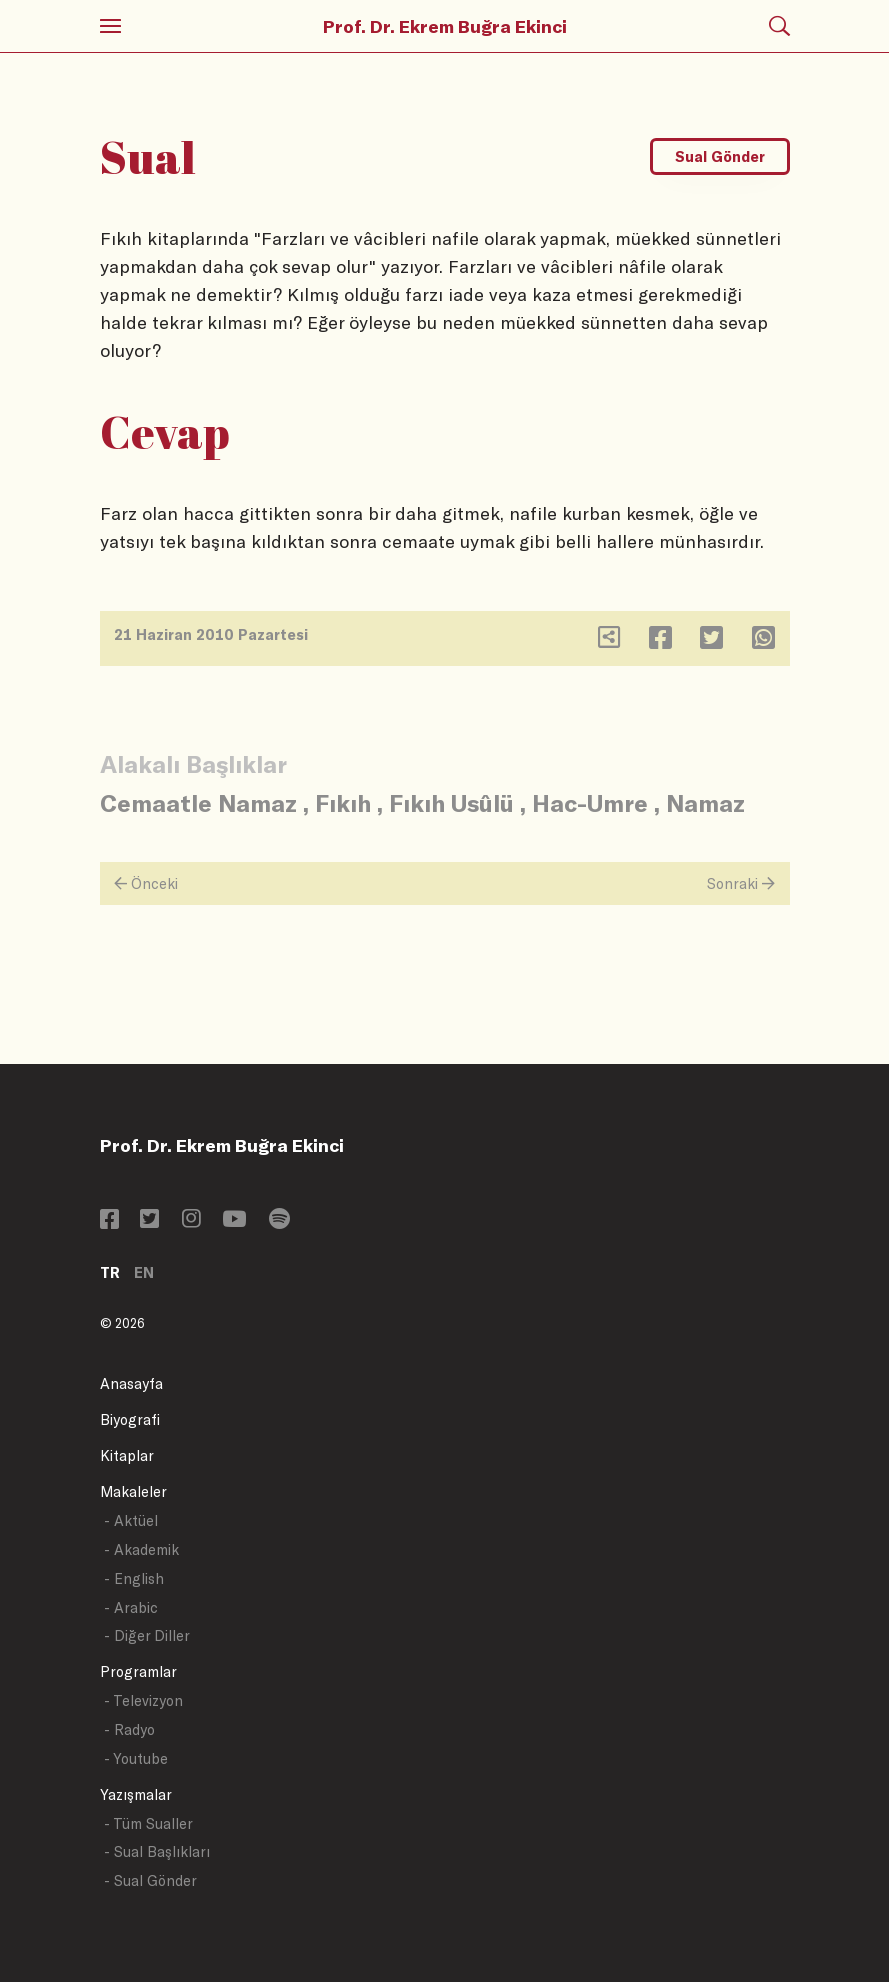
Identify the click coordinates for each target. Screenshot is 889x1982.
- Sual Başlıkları (157, 1851)
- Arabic (131, 1607)
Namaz (705, 802)
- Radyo (129, 1729)
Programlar (138, 1671)
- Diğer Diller (147, 1635)
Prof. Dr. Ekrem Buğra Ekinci (445, 26)
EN (144, 1272)
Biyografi (130, 1419)
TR (110, 1272)
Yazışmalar (136, 1794)
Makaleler (133, 1491)
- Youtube (136, 1758)
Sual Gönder (720, 156)
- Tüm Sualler (148, 1823)
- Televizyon (143, 1700)
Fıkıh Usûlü (451, 802)
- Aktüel (131, 1520)
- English (134, 1578)
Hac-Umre (590, 802)
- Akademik (141, 1549)
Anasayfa (131, 1383)
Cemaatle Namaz (198, 802)
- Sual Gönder (150, 1880)
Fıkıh (343, 802)
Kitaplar (127, 1455)
